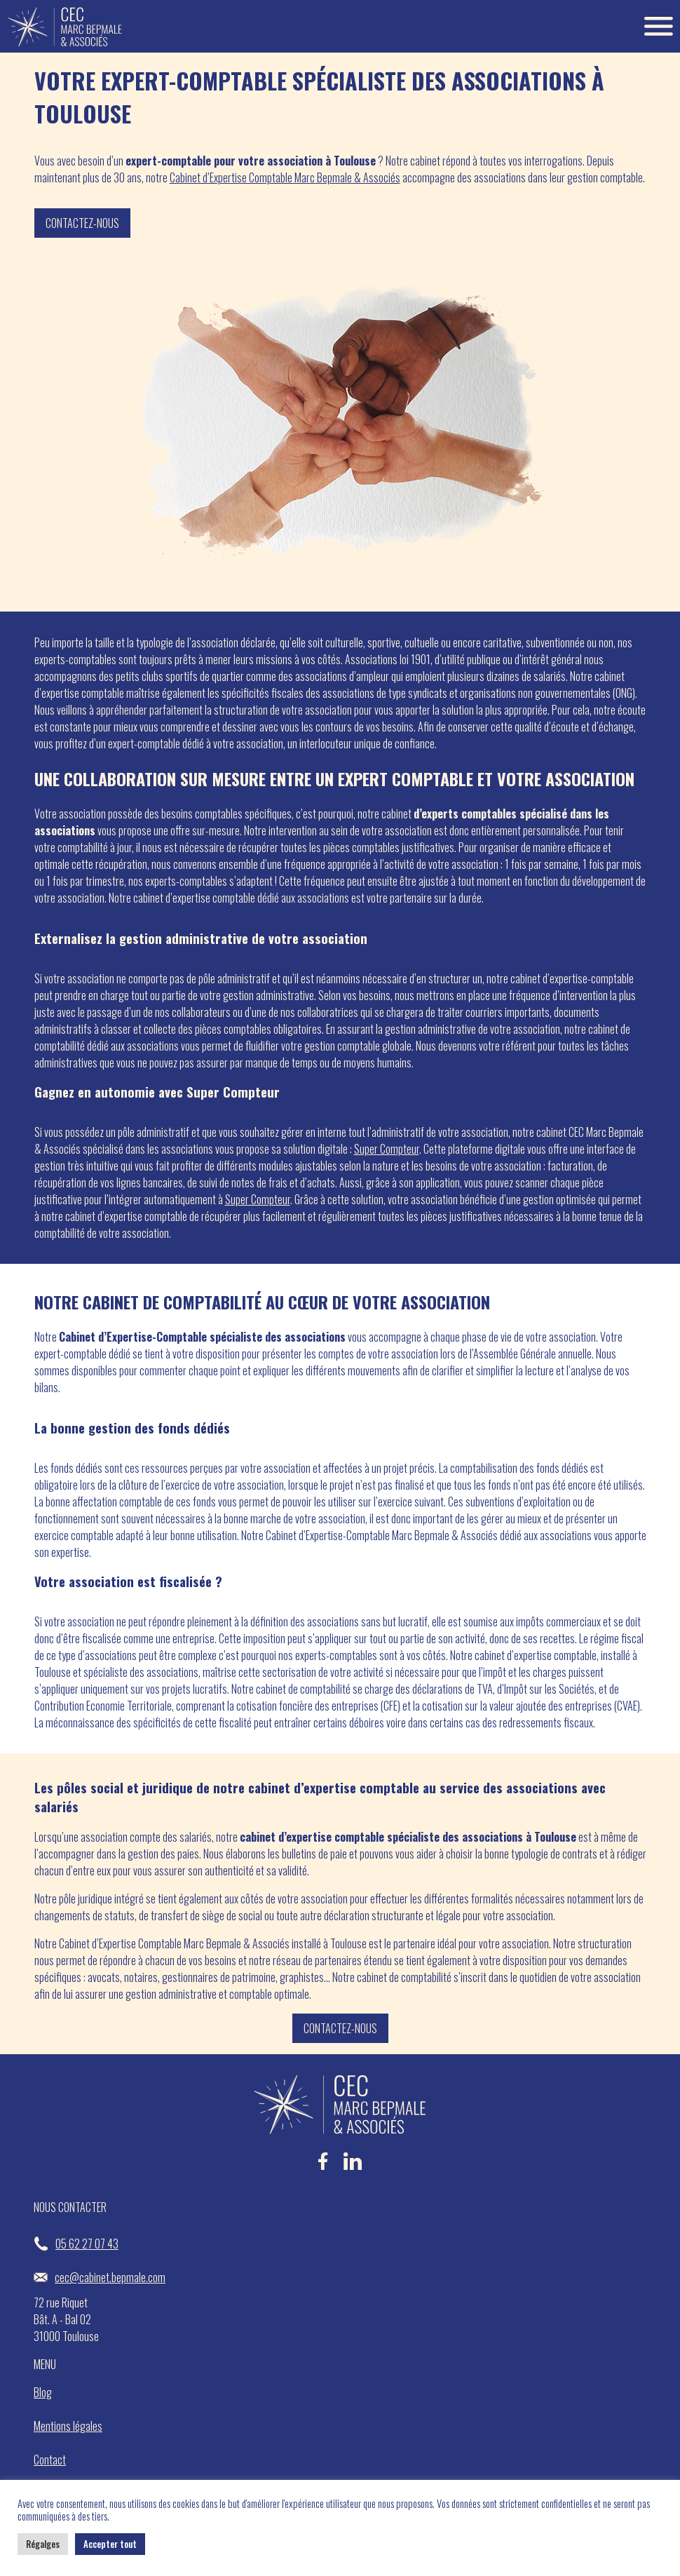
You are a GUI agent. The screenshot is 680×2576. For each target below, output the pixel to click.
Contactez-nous (82, 223)
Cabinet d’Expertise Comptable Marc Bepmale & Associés (285, 177)
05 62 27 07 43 (76, 2243)
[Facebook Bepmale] (322, 2167)
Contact (50, 2459)
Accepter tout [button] (110, 2544)
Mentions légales (68, 2425)
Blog (43, 2392)
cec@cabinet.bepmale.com (99, 2277)
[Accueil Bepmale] (65, 26)
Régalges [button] (43, 2544)
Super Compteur (386, 1148)
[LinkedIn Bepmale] (352, 2167)
